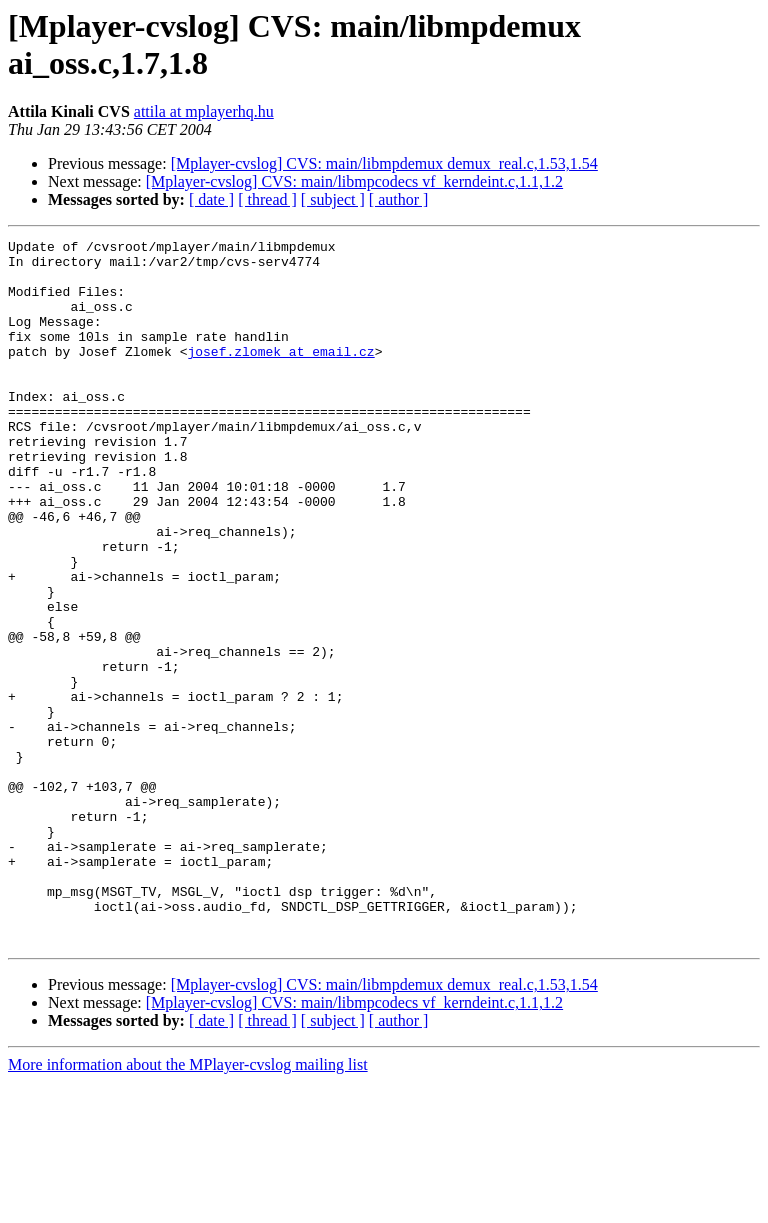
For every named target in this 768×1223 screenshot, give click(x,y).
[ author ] (399, 199)
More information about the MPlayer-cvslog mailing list (188, 1205)
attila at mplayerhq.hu (204, 111)
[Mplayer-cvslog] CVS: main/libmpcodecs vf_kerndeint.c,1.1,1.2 (354, 181)
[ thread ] (267, 199)
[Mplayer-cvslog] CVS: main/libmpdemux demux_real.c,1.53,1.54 (384, 163)
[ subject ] (333, 199)
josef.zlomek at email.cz (280, 375)
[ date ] (211, 199)
